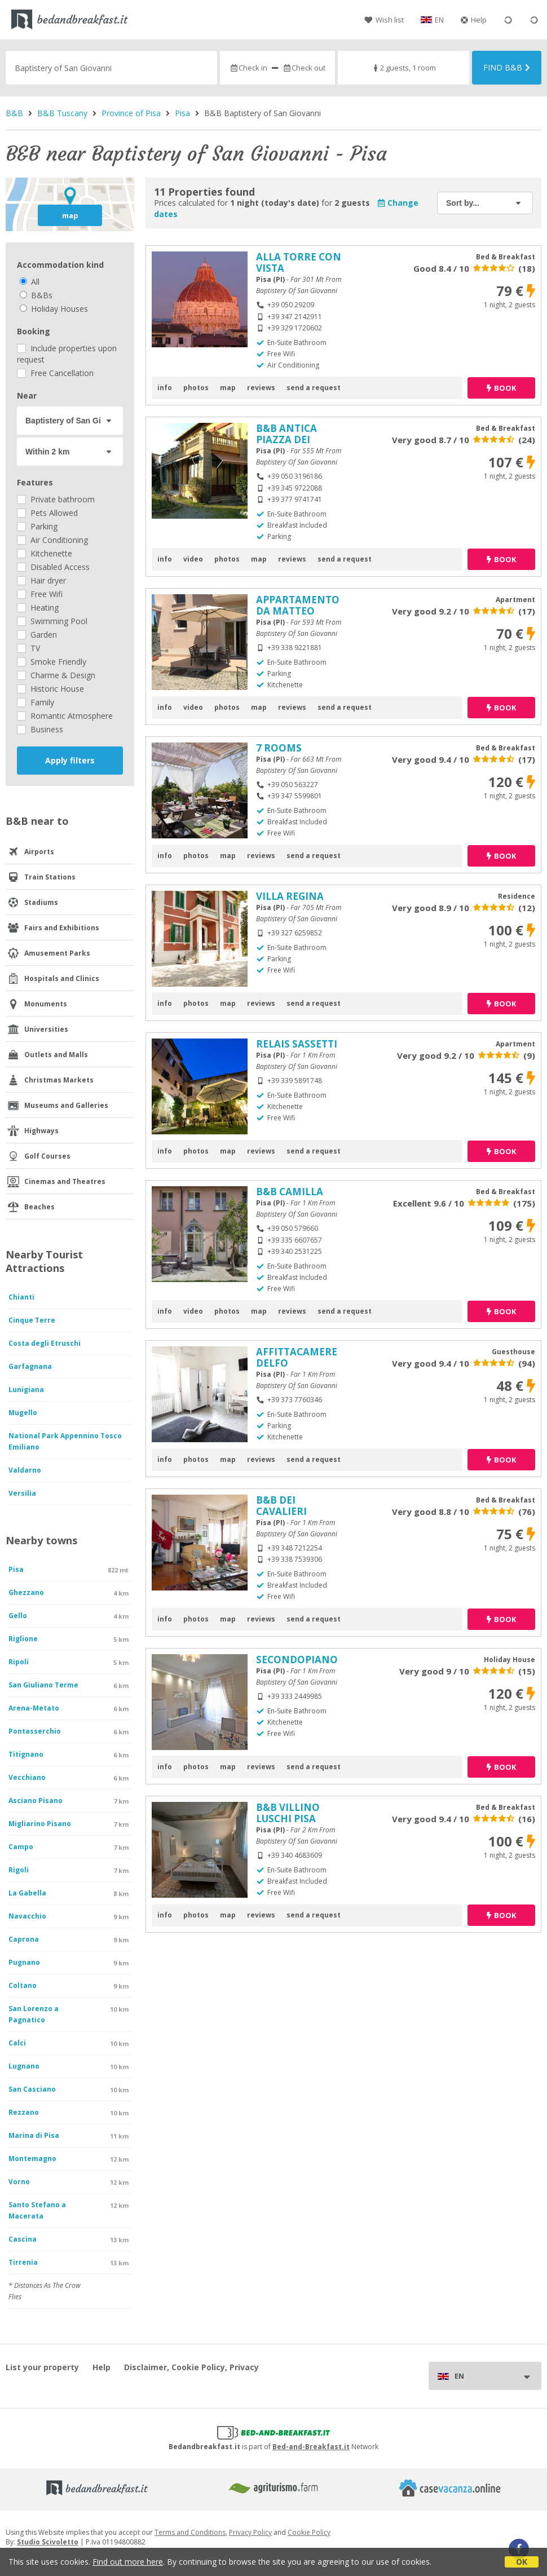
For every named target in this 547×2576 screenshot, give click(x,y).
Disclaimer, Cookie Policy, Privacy (191, 2367)
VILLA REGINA (290, 896)
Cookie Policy (309, 2532)
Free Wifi (40, 594)
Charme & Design (56, 675)
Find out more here (127, 2561)
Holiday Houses (54, 308)
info (164, 387)
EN (439, 20)
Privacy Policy (250, 2532)
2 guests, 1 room (403, 68)
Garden (37, 634)
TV (28, 648)
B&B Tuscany (62, 113)
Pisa (182, 113)
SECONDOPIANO (297, 1659)
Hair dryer (41, 580)
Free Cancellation (55, 373)
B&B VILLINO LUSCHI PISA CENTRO (288, 1818)
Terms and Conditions (190, 2532)
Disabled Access (53, 567)
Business (40, 729)
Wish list (384, 20)
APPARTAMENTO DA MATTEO (297, 605)
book (501, 388)
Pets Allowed (47, 512)
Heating (38, 607)
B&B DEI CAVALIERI (281, 1506)
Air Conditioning (52, 539)
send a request (313, 387)
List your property (42, 2367)
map (70, 215)
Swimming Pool (52, 621)
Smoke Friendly (51, 661)
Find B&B (506, 67)
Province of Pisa (131, 113)
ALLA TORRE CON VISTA (298, 262)
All (29, 281)
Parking (37, 526)
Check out (304, 68)
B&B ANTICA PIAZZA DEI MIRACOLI (286, 439)
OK (521, 2561)
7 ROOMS (279, 747)
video (193, 559)
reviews (261, 387)
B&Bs (36, 295)
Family (35, 702)
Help (474, 20)
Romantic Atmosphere (65, 715)
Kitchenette (44, 553)
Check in (248, 68)
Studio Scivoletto (47, 2542)
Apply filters (70, 760)
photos (196, 387)
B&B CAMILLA (289, 1191)
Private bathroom (56, 499)
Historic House (50, 688)
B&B (14, 113)
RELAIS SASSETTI (296, 1043)
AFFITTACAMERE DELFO (296, 1357)
